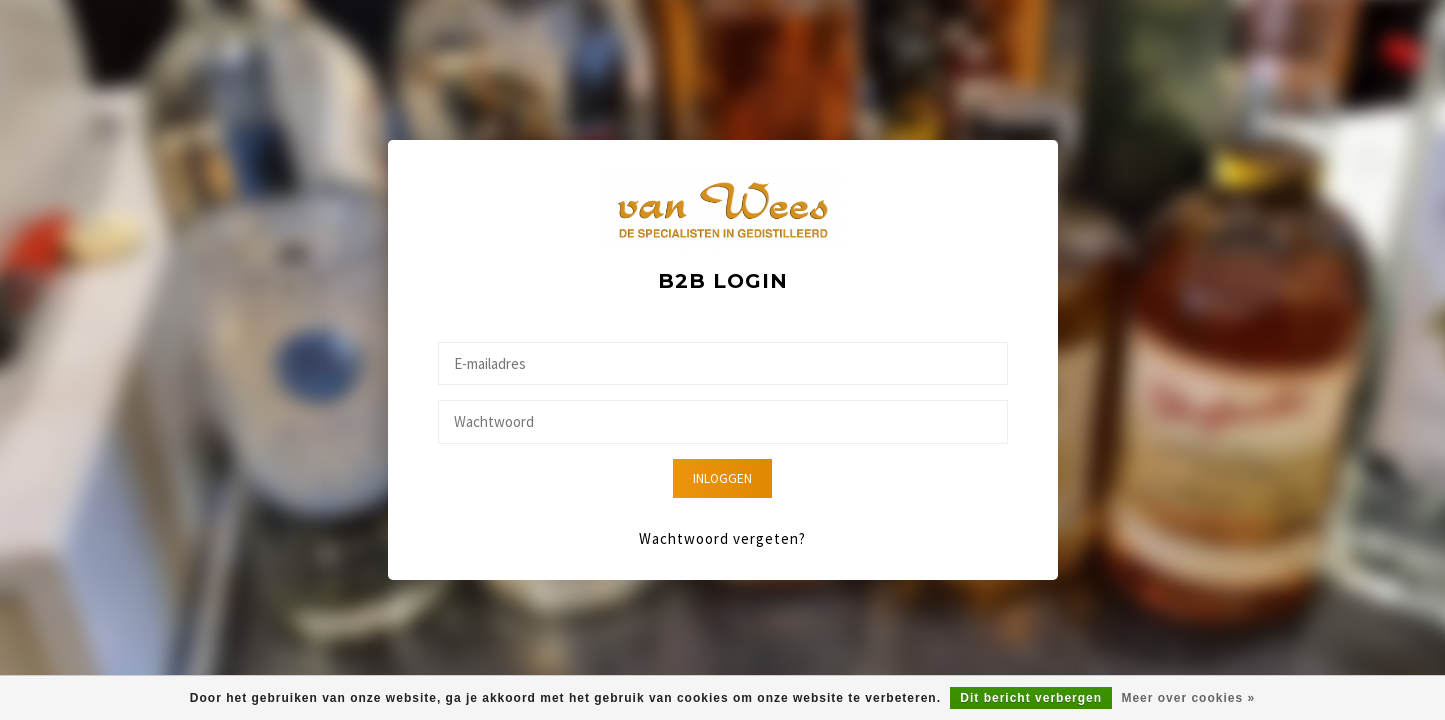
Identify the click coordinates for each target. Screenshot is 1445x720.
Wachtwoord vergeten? (722, 538)
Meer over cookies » (1188, 698)
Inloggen (722, 478)
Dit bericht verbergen (1031, 698)
